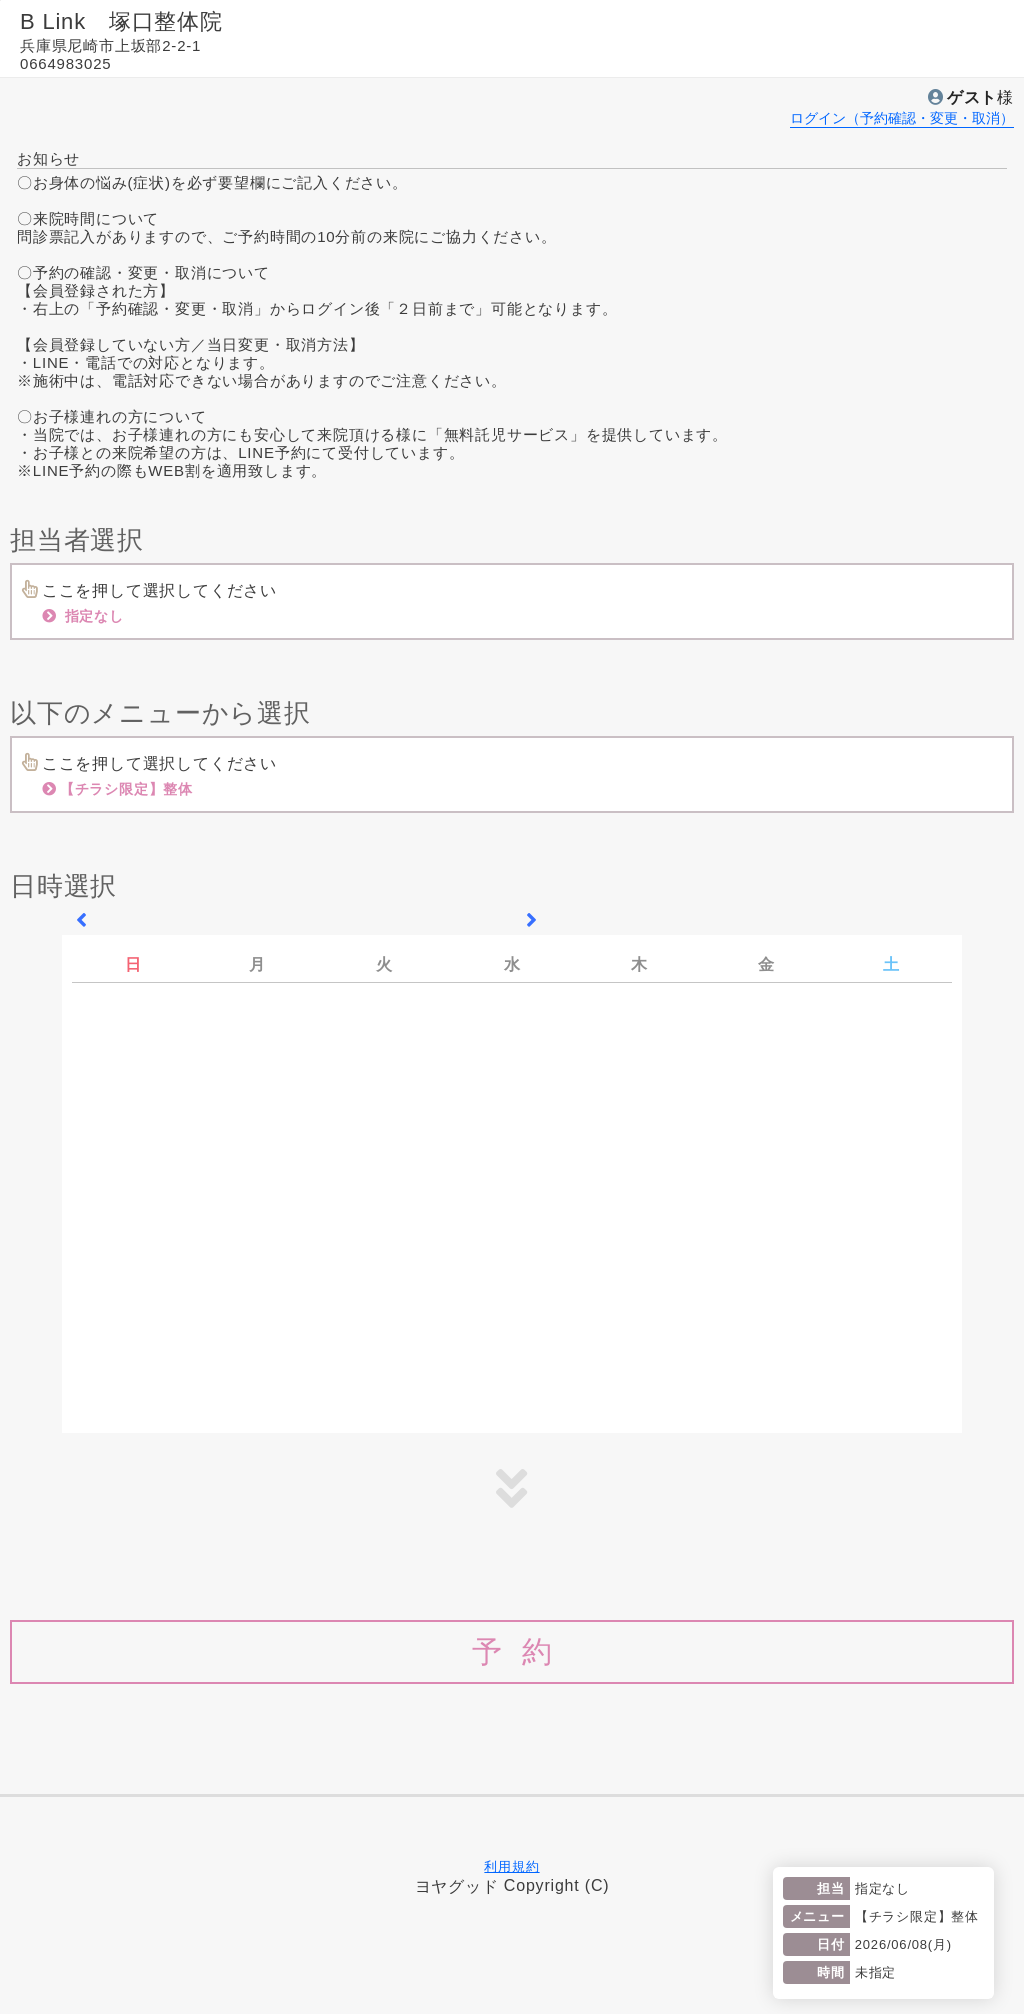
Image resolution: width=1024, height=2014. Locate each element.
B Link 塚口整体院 (121, 21)
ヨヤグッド (457, 1885)
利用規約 (511, 1866)
